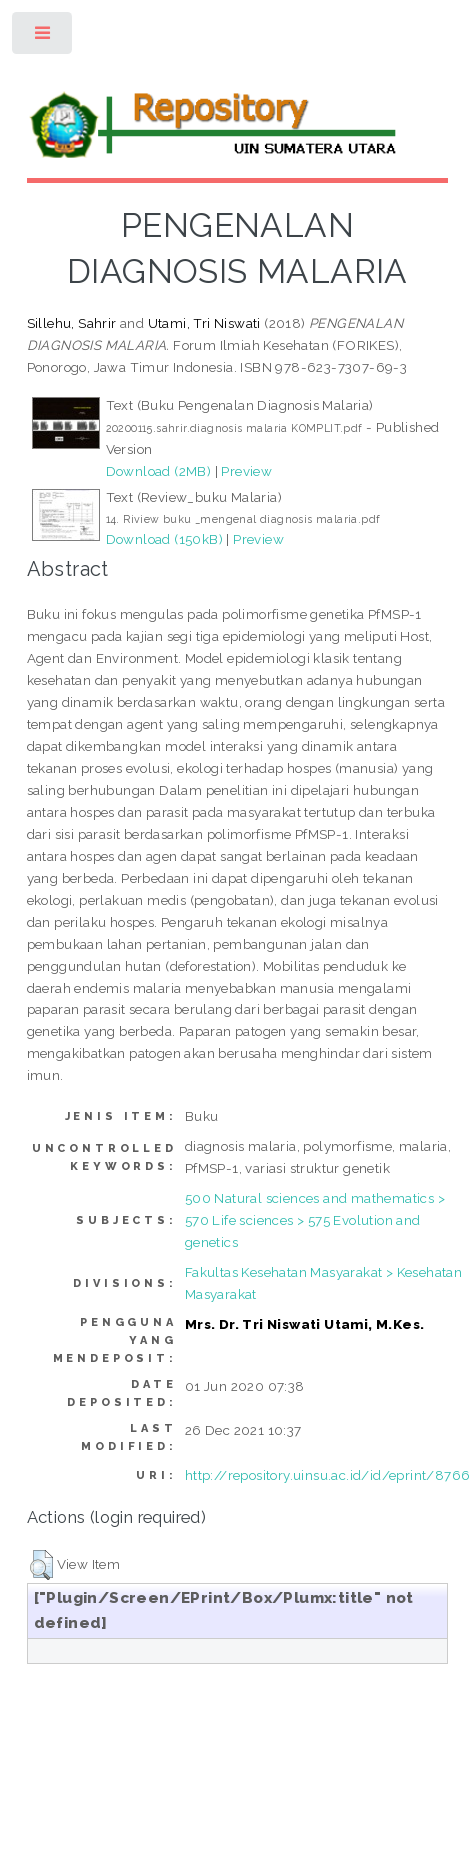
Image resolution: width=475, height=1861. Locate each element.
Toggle (43, 37)
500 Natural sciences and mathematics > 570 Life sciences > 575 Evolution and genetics (315, 1220)
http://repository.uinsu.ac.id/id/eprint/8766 (328, 1475)
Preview (246, 471)
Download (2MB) (159, 471)
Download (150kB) (164, 539)
